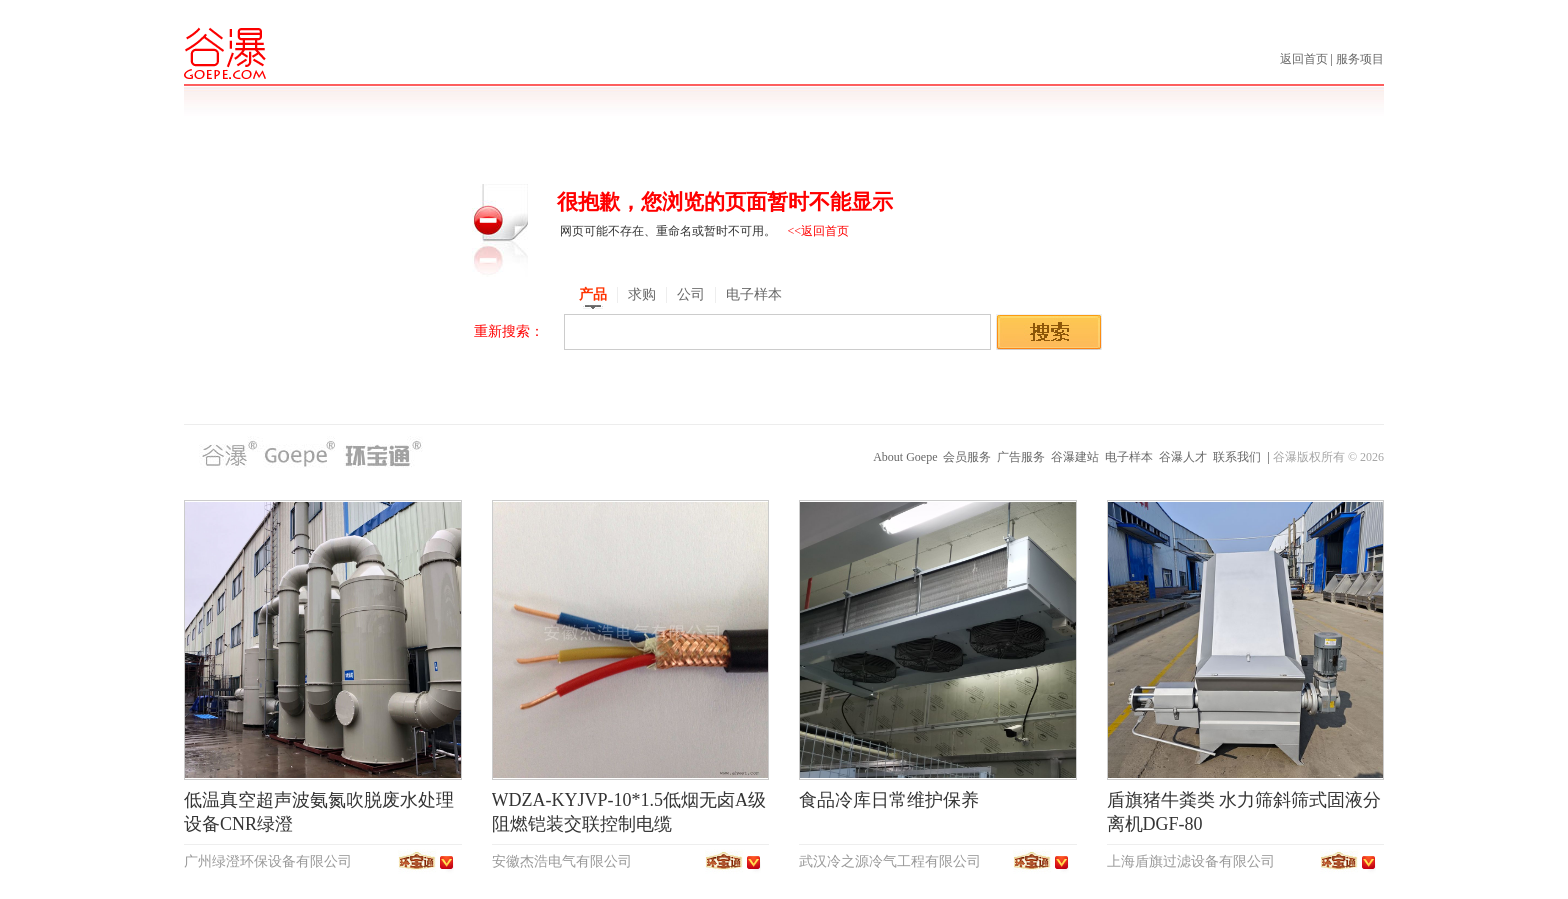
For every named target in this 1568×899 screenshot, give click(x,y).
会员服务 (967, 457)
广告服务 (1021, 457)
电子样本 (1129, 457)
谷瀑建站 (1075, 457)
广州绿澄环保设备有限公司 (268, 861)
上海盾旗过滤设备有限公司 (1191, 861)
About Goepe (905, 457)
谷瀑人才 (1183, 457)
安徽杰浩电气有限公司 (562, 861)
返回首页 (1305, 59)
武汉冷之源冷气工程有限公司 (890, 861)
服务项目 (1360, 59)
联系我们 (1237, 457)
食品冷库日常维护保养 (889, 800)
